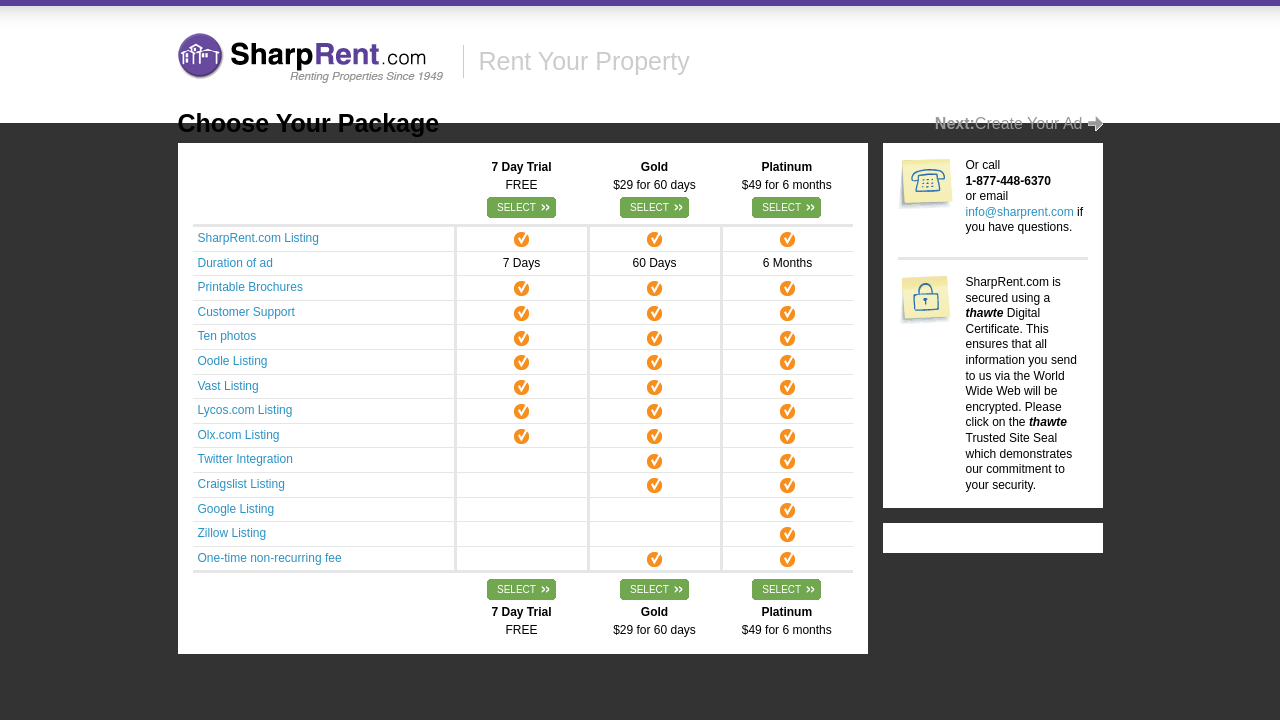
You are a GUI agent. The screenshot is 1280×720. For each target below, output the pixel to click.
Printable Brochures (250, 287)
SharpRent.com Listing (258, 238)
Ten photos (227, 336)
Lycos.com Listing (245, 410)
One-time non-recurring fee (270, 558)
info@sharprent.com (1020, 212)
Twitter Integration (245, 459)
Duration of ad (235, 263)
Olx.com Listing (239, 435)
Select (516, 207)
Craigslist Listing (241, 484)
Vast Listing (228, 386)
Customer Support (246, 312)
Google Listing (236, 509)
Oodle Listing (233, 361)
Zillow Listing (232, 533)
